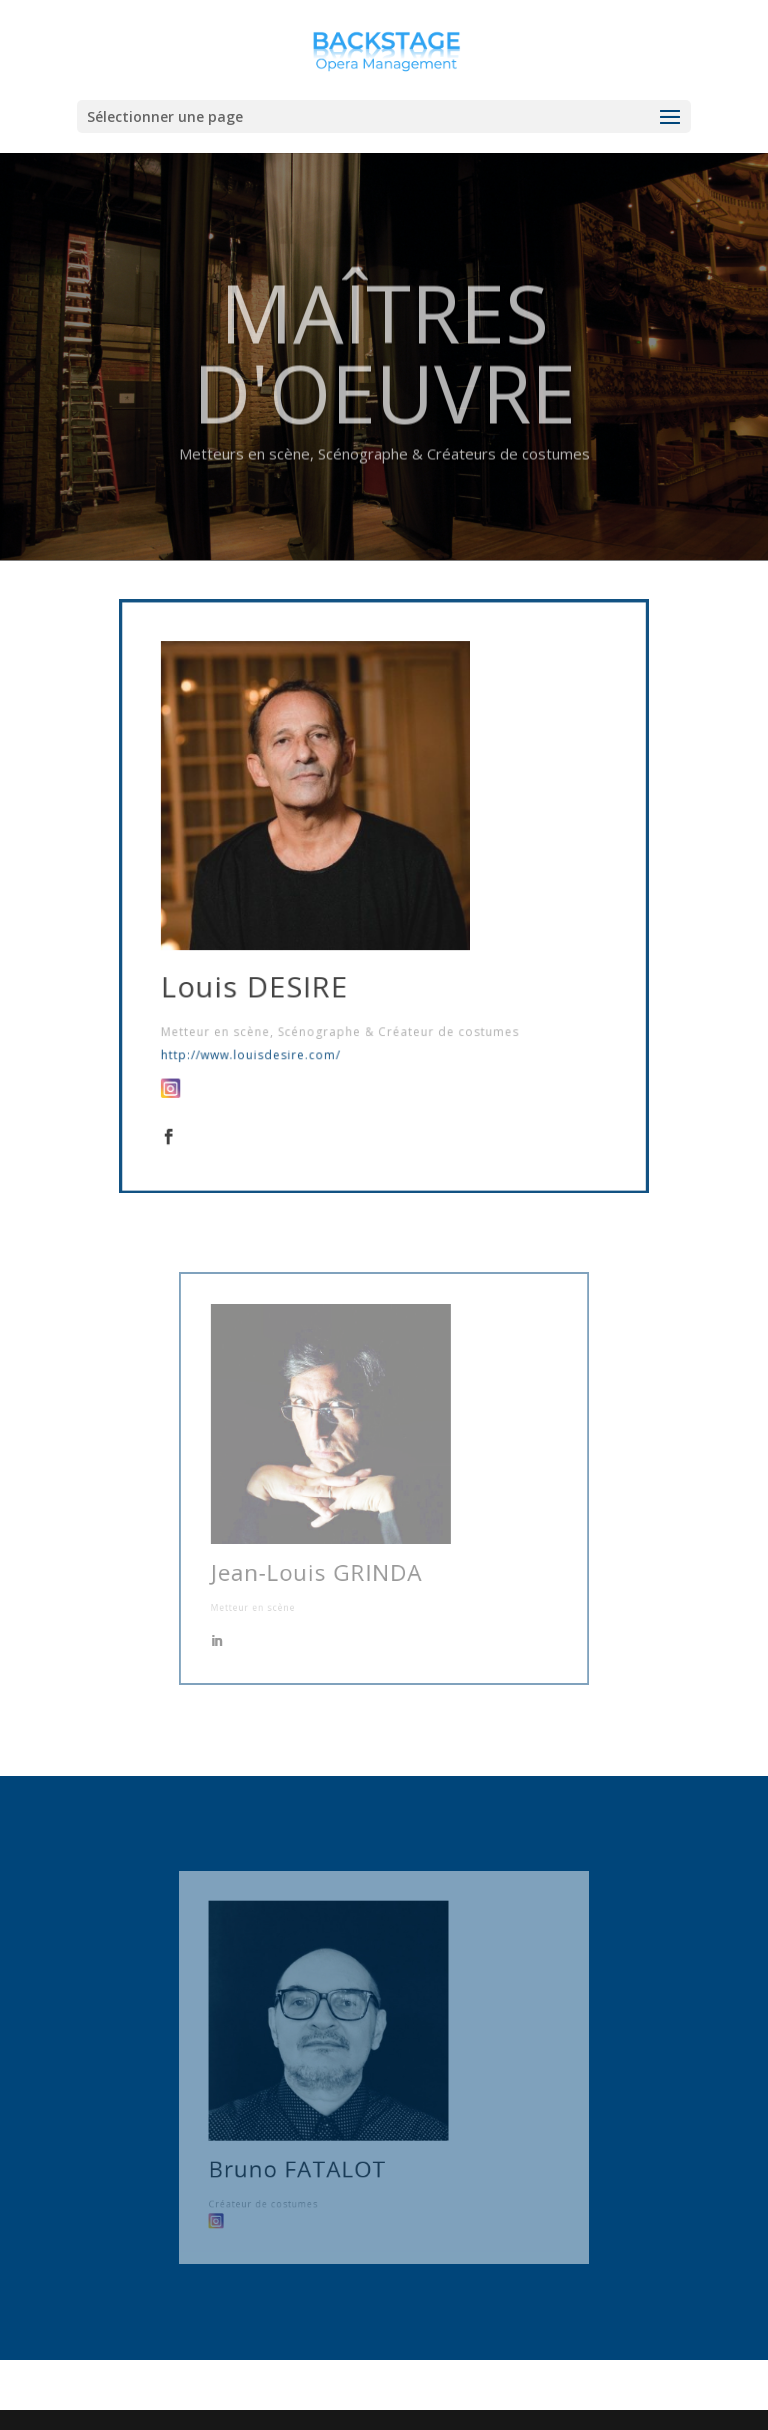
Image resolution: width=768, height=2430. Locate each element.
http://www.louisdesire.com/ (267, 1035)
